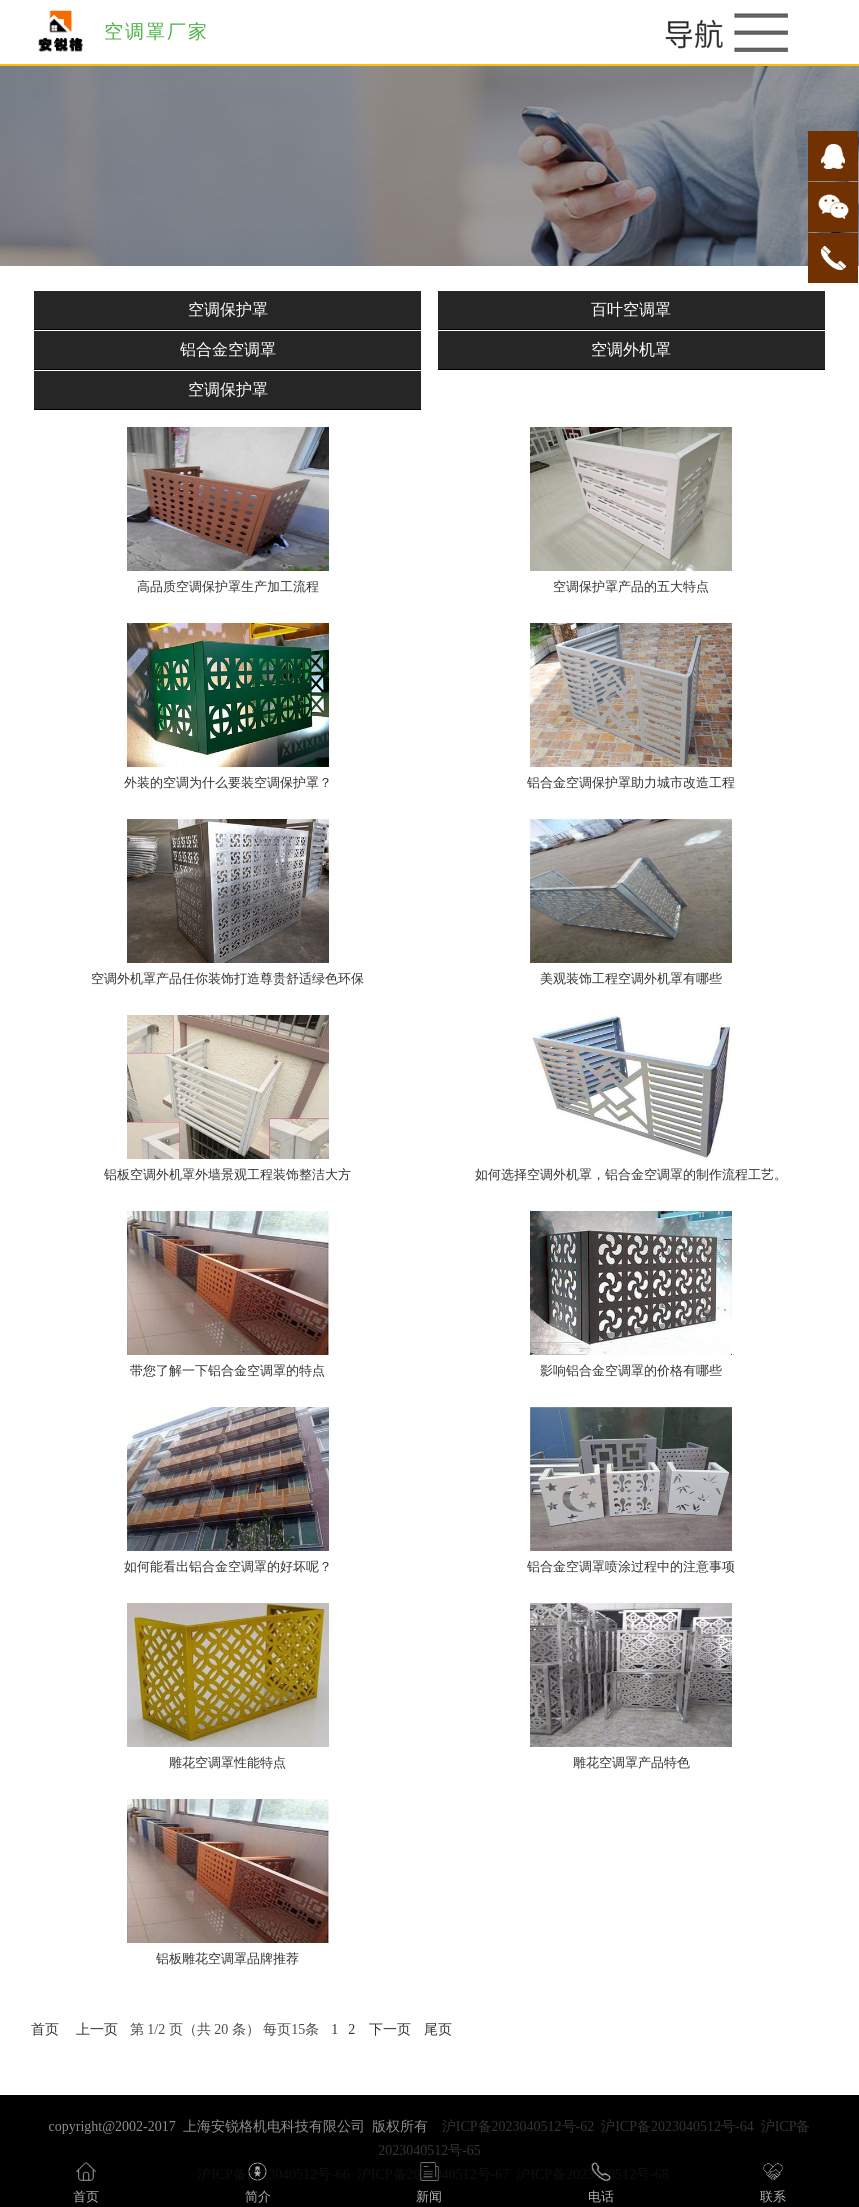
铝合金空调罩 (228, 349)
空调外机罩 (631, 349)
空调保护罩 (228, 309)
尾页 (438, 2029)
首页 (45, 2029)
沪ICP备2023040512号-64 (677, 2126)
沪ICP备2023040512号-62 (518, 2126)
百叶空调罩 (631, 309)
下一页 (390, 2029)
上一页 (97, 2029)
